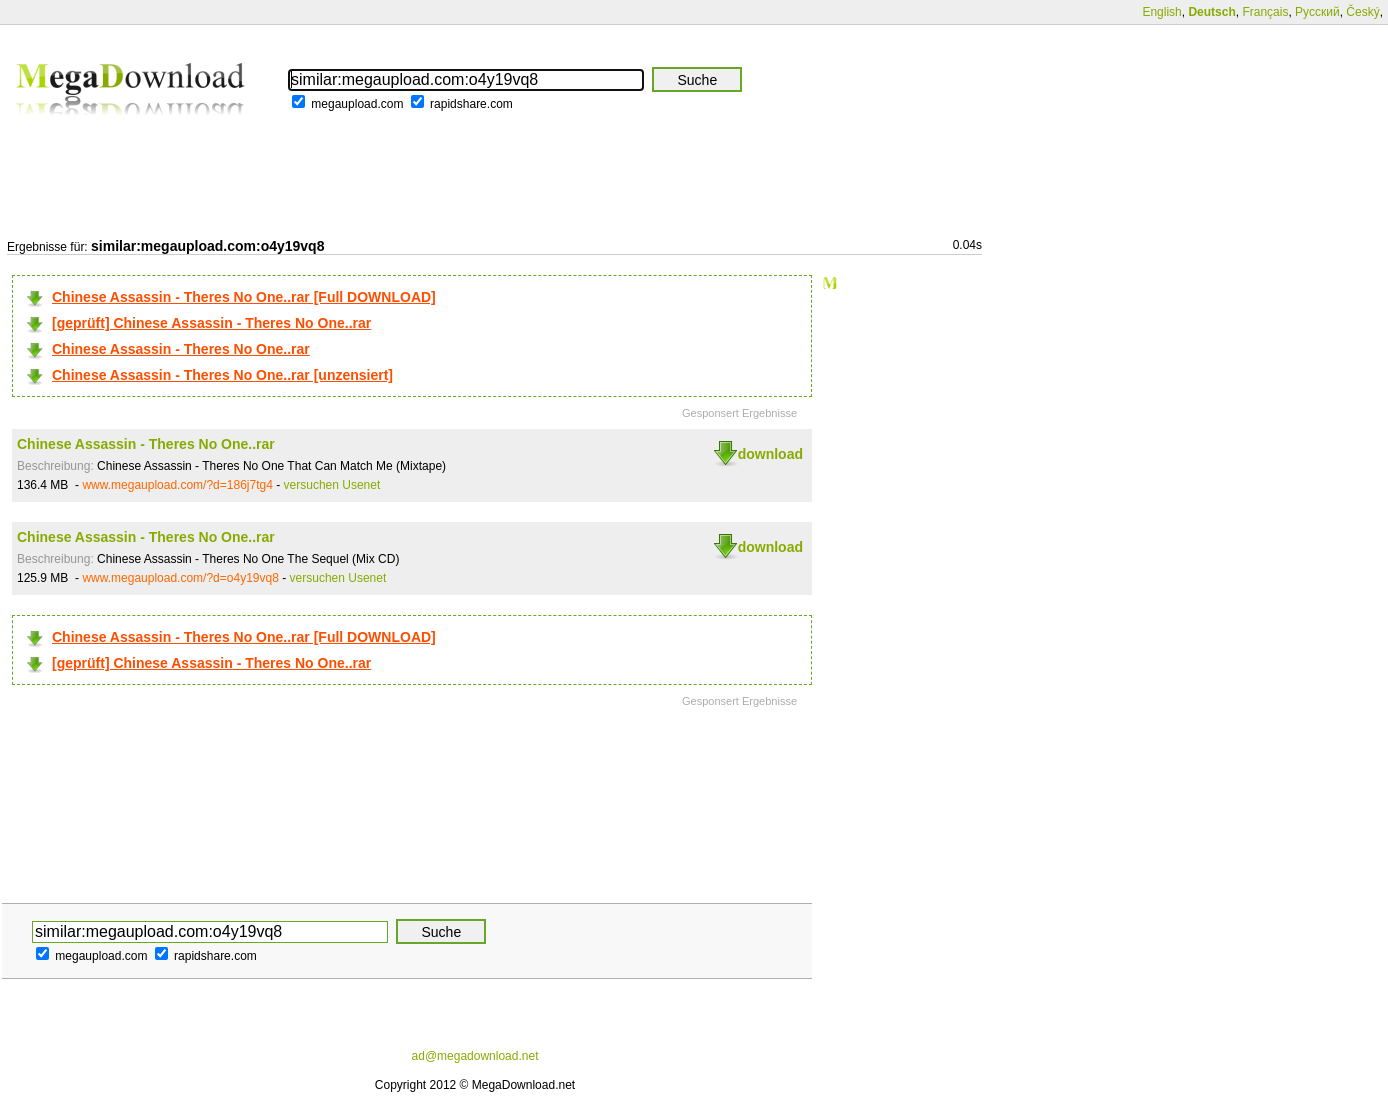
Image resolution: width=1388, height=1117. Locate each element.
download (770, 454)
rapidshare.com (471, 104)
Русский (1317, 12)
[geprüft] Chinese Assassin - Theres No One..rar (211, 323)
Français (1265, 12)
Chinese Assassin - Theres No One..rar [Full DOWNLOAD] (244, 297)
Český (1362, 12)
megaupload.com (357, 104)
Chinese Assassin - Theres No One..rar (181, 349)
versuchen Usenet (332, 485)
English (1161, 12)
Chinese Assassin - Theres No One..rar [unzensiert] (222, 375)
